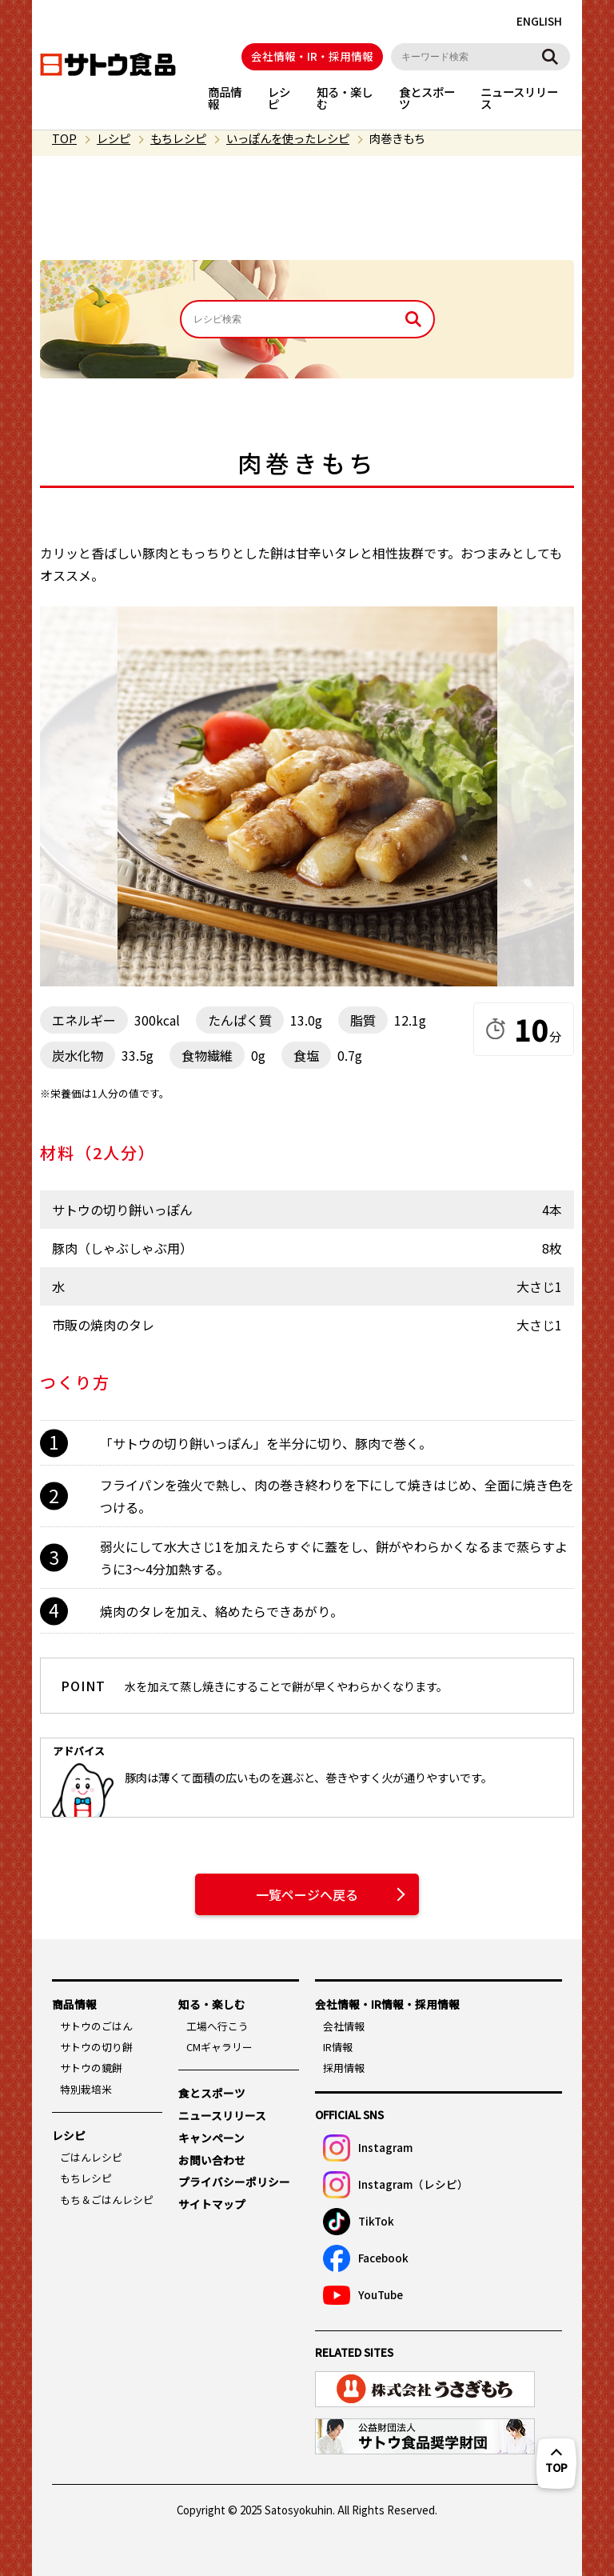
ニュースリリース (519, 97)
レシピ (279, 97)
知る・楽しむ (345, 97)
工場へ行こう (217, 2026)
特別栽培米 (86, 2089)
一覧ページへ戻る (307, 1894)
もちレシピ (178, 138)
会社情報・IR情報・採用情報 (387, 2004)
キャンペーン (211, 2138)
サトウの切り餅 (96, 2046)
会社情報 (344, 2026)
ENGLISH (539, 21)
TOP (64, 138)
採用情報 (344, 2067)
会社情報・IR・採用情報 (312, 56)
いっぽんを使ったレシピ (287, 138)
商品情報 (224, 97)
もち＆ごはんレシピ (107, 2199)
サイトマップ (211, 2204)
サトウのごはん (96, 2026)
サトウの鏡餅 (91, 2067)
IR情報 (338, 2046)
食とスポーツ (427, 97)
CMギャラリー (219, 2046)
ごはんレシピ (91, 2157)
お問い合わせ (211, 2160)
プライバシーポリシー (234, 2182)
